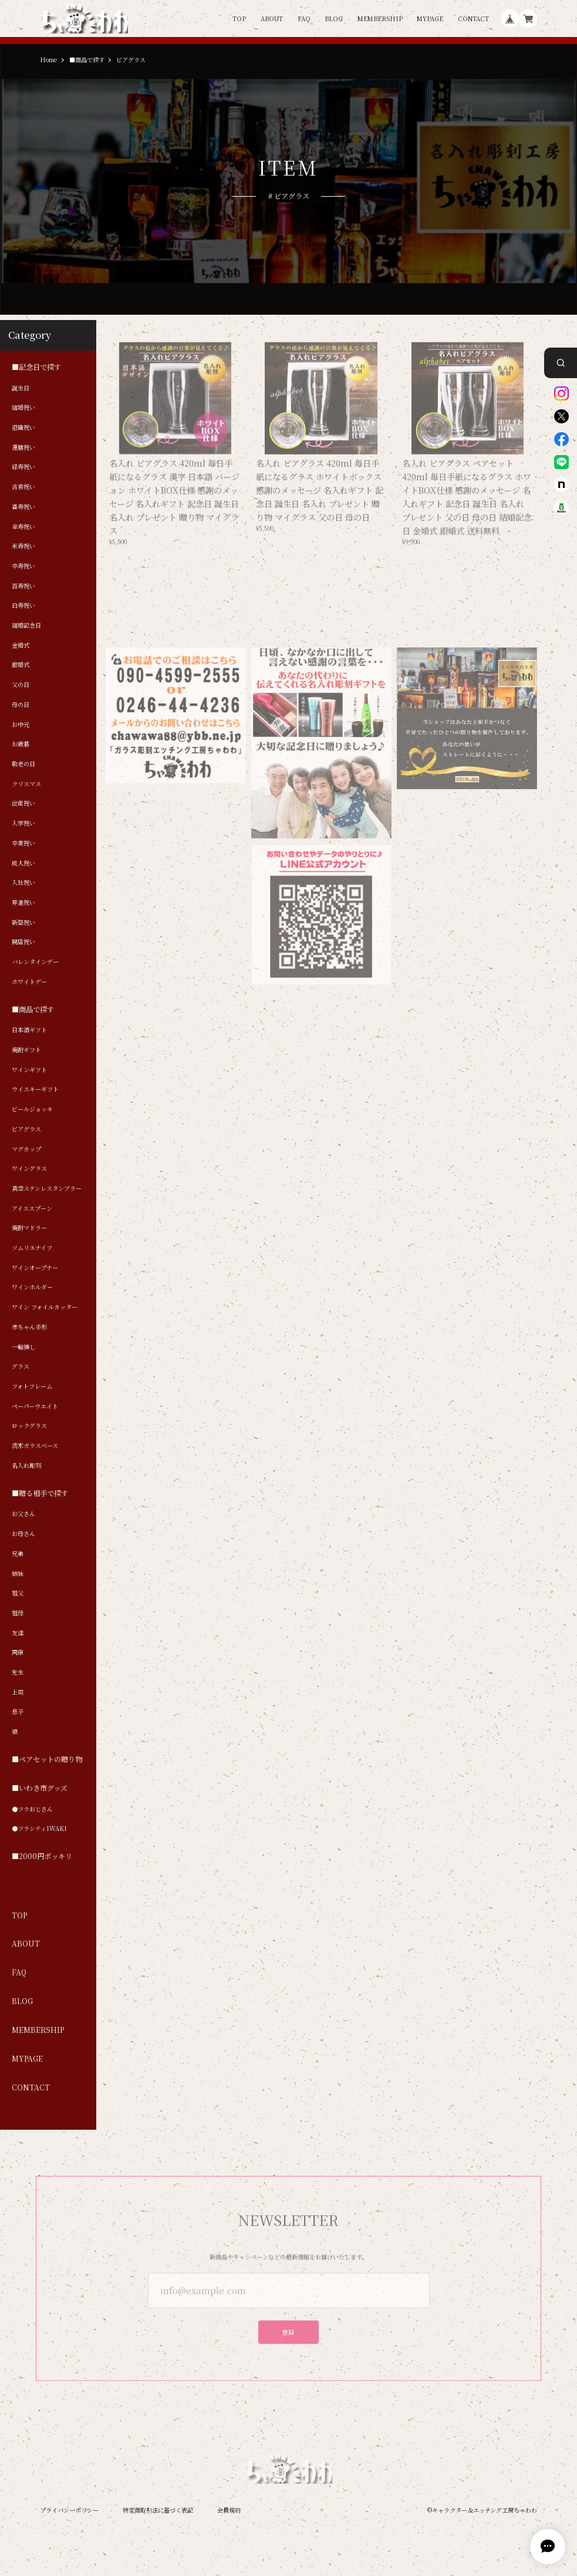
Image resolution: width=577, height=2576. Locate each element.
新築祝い (23, 922)
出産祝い (23, 804)
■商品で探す (86, 60)
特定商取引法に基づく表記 (158, 2510)
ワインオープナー (35, 1268)
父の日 (20, 685)
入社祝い (23, 882)
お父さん (23, 1514)
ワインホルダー (32, 1288)
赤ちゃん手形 (29, 1327)
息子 (17, 1712)
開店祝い (23, 942)
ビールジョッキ (32, 1109)
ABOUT (272, 19)
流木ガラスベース (35, 1446)
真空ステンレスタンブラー (47, 1188)
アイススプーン (32, 1208)
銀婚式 (20, 665)
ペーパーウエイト (35, 1406)
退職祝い (23, 427)
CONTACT (473, 19)
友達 (17, 1633)
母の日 (20, 705)
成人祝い (23, 863)
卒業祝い (23, 843)
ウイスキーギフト (35, 1090)
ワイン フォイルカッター (44, 1307)
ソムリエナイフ (32, 1248)
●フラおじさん (32, 1809)
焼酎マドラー (29, 1228)
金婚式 (20, 645)
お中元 (20, 724)
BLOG (334, 19)
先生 (17, 1672)
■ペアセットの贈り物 (47, 1760)
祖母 (17, 1613)
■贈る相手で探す (40, 1494)
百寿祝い (23, 586)
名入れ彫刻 (26, 1466)
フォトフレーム (32, 1386)
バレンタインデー (35, 962)
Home (48, 60)
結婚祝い (23, 408)
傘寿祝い (23, 527)
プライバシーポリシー (69, 2510)
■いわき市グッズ (40, 1788)
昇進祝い (23, 902)
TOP (239, 19)
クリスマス (26, 784)
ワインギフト (29, 1070)
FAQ (304, 19)
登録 (288, 2330)
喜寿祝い (23, 507)
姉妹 (17, 1574)
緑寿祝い (23, 467)
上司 (17, 1692)
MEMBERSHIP (380, 19)
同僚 (17, 1653)
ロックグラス (29, 1426)
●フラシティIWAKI (39, 1829)
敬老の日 (23, 764)
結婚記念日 (26, 625)
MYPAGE (430, 19)
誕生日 (20, 388)
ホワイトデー (29, 982)
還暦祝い (23, 447)
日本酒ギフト (29, 1030)
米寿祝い (23, 547)
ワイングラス (29, 1169)
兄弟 (17, 1554)
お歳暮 (20, 744)
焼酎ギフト (26, 1050)
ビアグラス (26, 1129)
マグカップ (26, 1149)
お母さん (23, 1534)
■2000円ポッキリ (42, 1857)
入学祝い (23, 823)
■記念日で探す (36, 367)
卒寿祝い (23, 566)
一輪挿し (23, 1347)
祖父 (17, 1593)
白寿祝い (23, 606)
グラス (20, 1367)
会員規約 (229, 2510)
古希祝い (23, 487)
